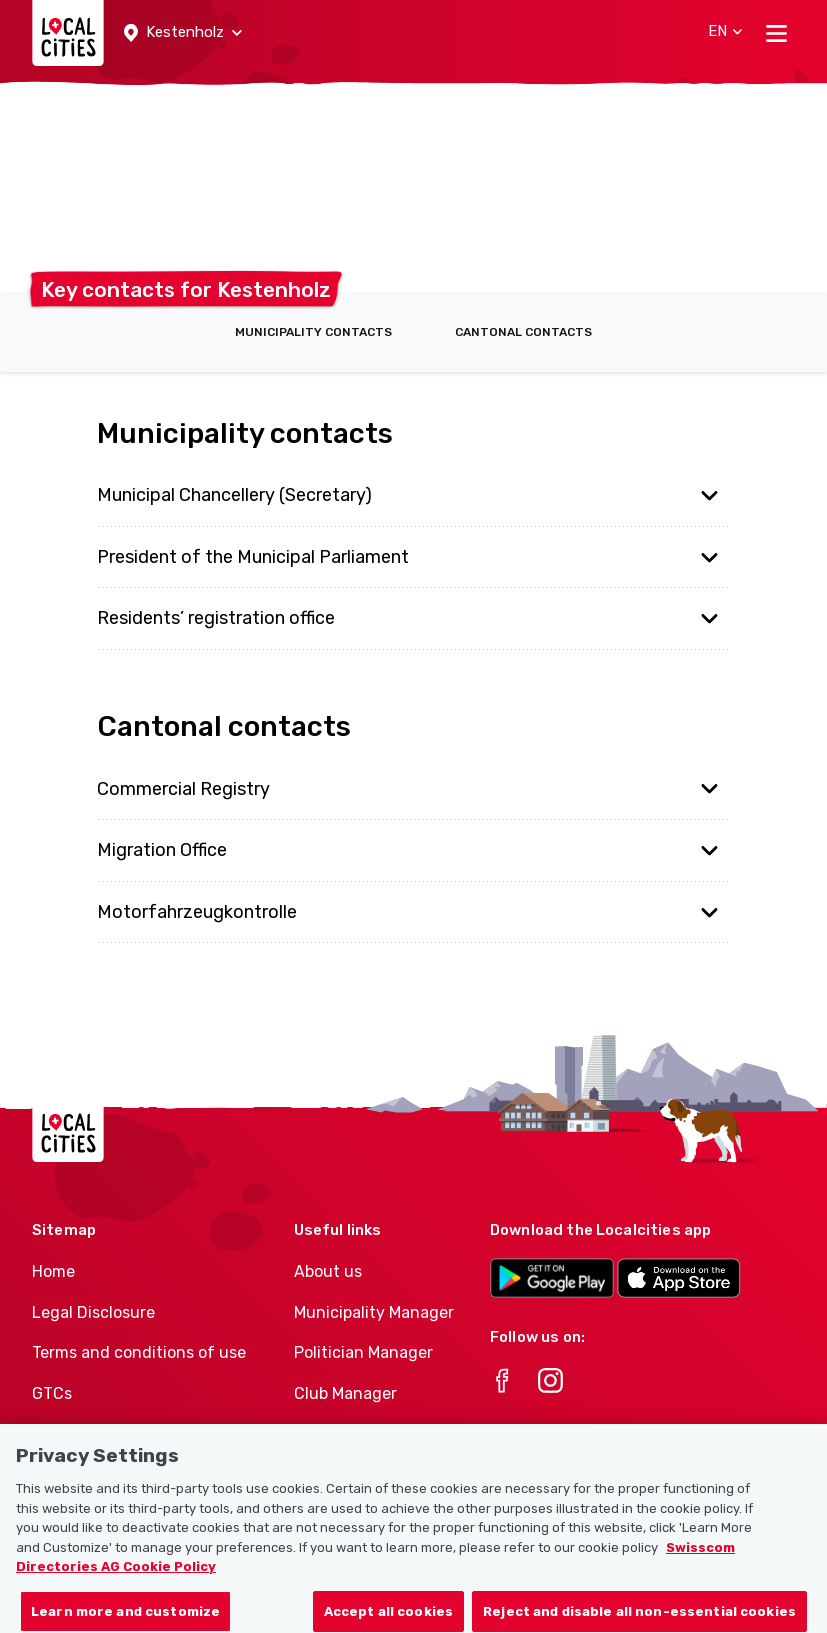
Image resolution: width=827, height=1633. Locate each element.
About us (328, 1271)
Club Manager (345, 1393)
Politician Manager (363, 1352)
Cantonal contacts (523, 332)
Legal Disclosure (93, 1312)
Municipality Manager (374, 1312)
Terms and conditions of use (139, 1352)
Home (53, 1271)
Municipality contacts (313, 332)
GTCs (52, 1393)
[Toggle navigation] (776, 33)
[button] (183, 33)
